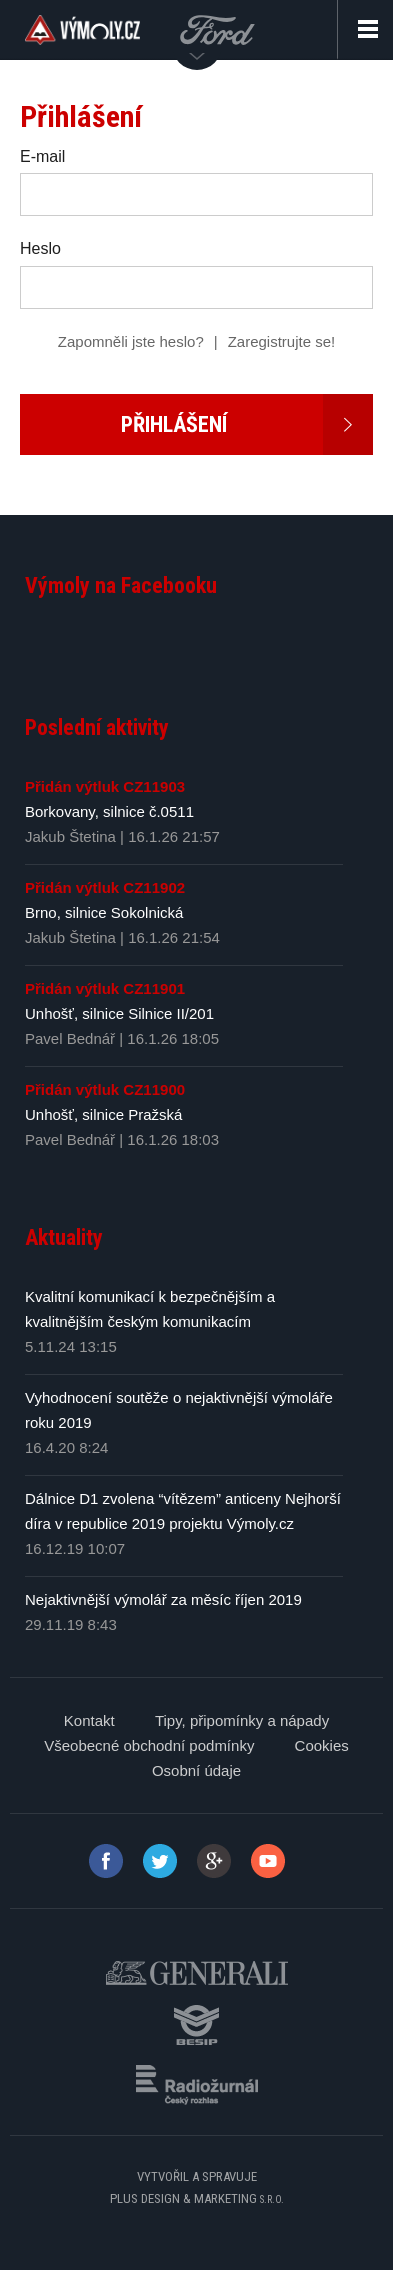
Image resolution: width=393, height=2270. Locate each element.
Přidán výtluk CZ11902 (105, 887)
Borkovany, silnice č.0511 (109, 811)
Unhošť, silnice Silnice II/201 (119, 1013)
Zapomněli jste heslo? (131, 341)
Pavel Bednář (70, 1038)
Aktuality (64, 1237)
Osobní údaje (196, 1770)
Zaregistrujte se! (282, 341)
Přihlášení (247, 424)
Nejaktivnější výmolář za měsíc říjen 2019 (163, 1599)
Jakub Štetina (70, 836)
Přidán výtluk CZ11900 (105, 1089)
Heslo (40, 248)
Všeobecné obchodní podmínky (149, 1745)
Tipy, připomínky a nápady (242, 1720)
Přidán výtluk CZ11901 (105, 988)
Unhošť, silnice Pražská (103, 1114)
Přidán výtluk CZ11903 (105, 786)
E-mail (42, 156)
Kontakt (89, 1720)
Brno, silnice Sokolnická (104, 912)
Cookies (322, 1745)
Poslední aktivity (97, 727)
